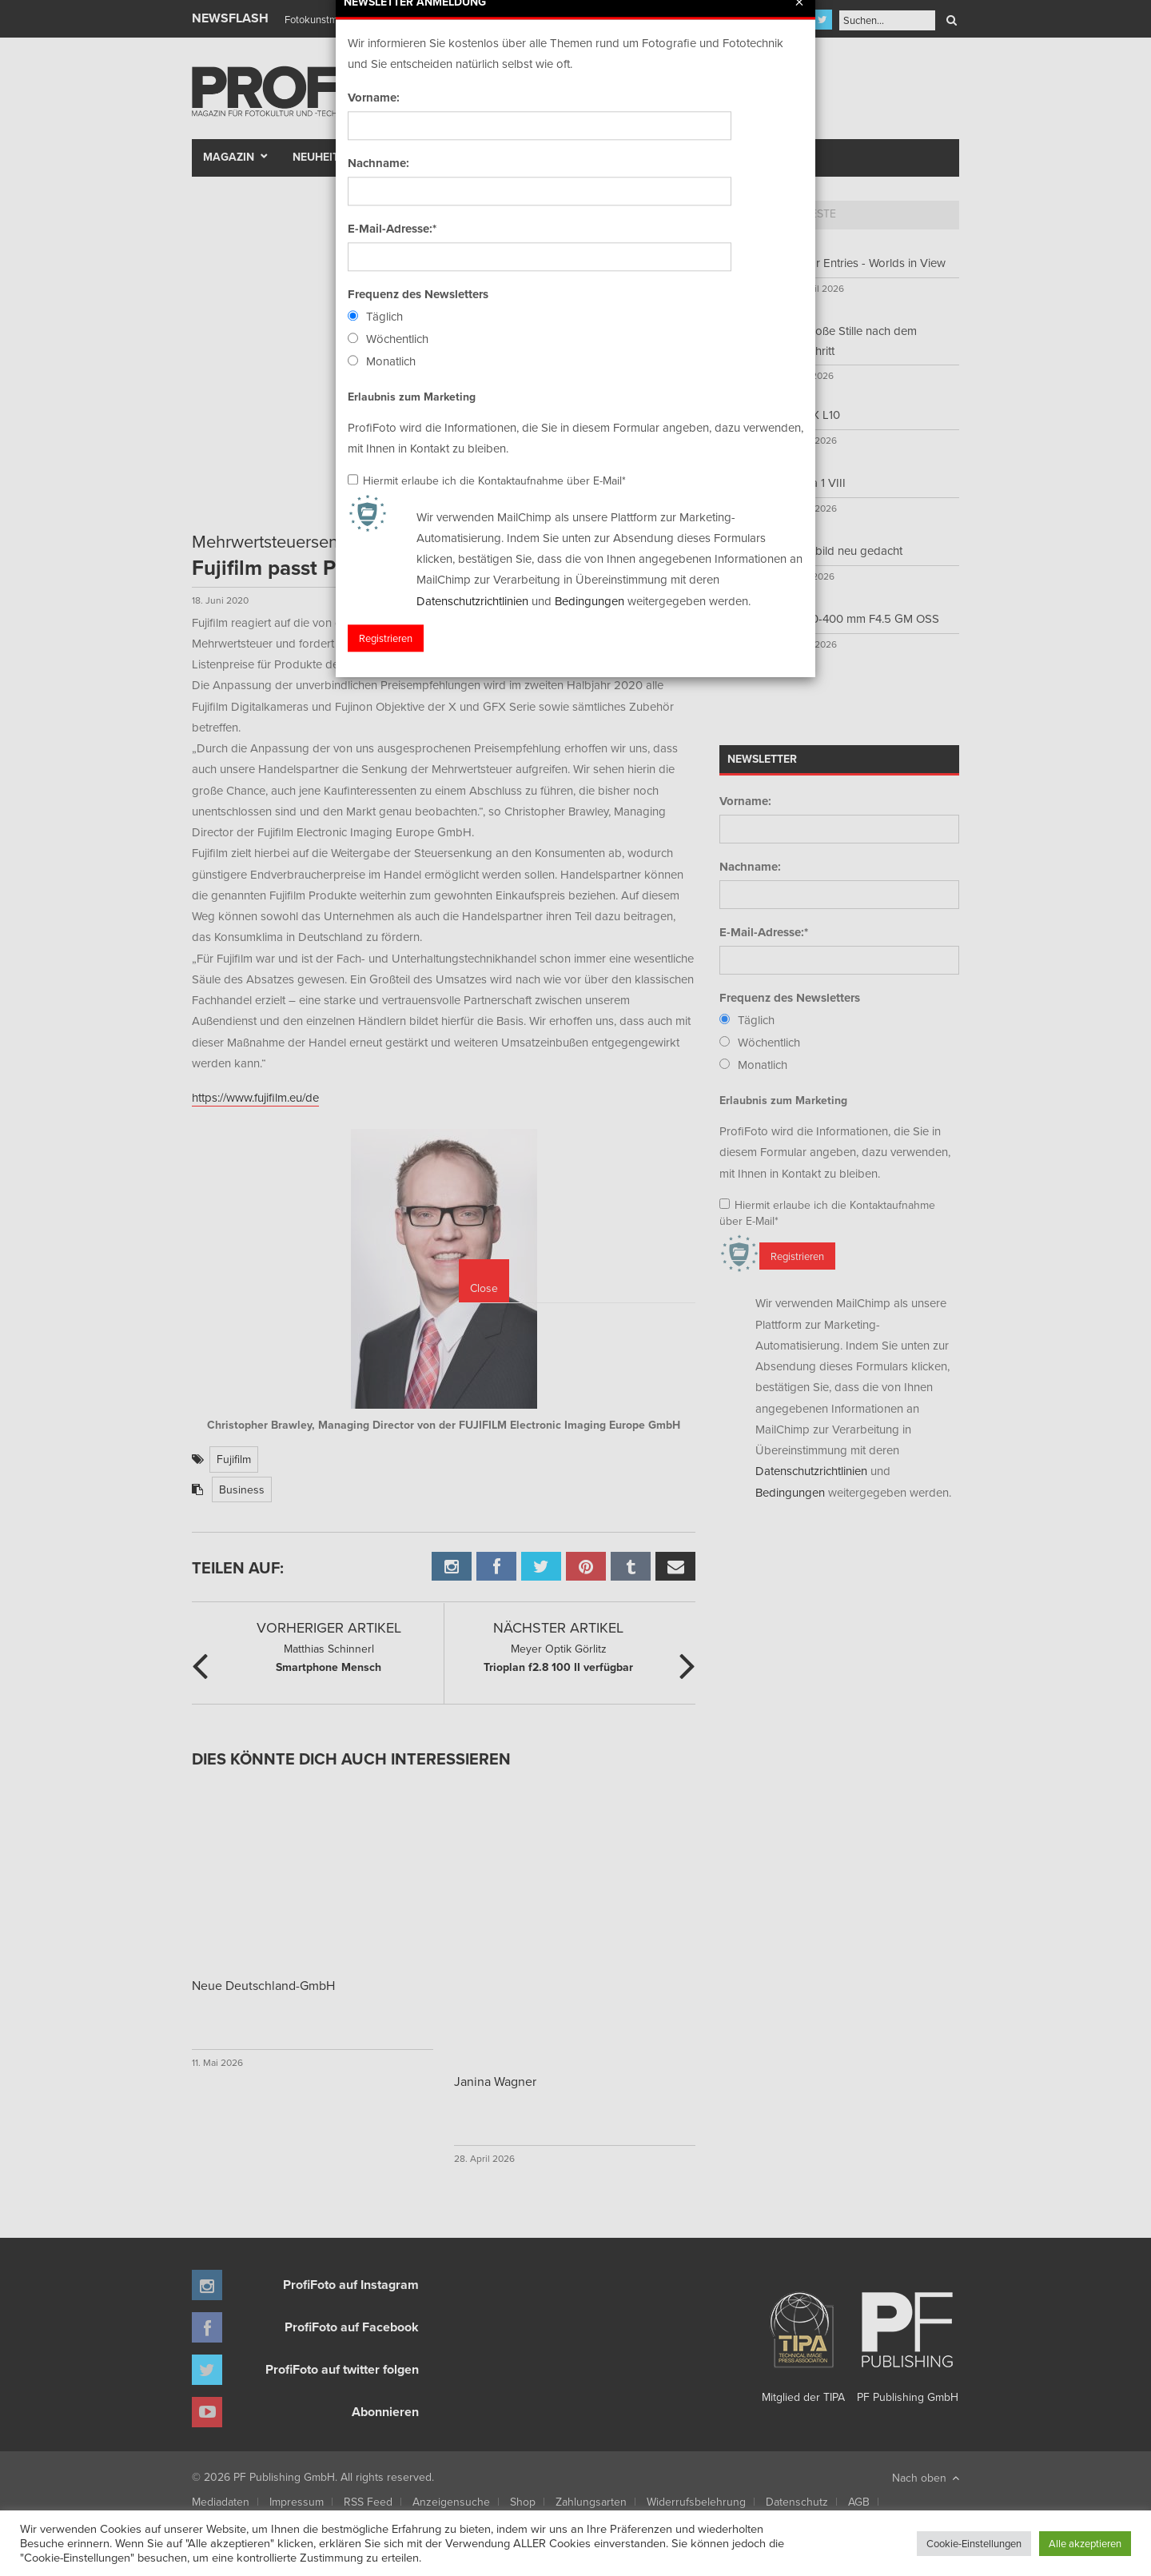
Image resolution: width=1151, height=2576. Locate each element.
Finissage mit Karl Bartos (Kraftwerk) (365, 19)
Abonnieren (385, 2412)
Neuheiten (323, 157)
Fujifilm (234, 1459)
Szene (459, 157)
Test (404, 157)
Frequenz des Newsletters (789, 998)
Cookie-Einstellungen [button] (974, 2543)
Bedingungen (790, 1492)
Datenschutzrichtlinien (811, 1470)
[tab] (747, 215)
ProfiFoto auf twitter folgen (342, 2369)
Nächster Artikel (558, 1627)
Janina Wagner (495, 2081)
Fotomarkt (637, 157)
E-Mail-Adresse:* (763, 932)
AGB (859, 2502)
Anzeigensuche (451, 2502)
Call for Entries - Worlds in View (864, 262)
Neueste (812, 213)
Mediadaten (220, 2502)
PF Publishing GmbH (907, 2342)
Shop (523, 2502)
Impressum (296, 2502)
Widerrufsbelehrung (696, 2502)
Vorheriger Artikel (329, 1627)
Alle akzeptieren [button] (1085, 2543)
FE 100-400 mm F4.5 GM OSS (861, 618)
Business (242, 1489)
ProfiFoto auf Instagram (351, 2284)
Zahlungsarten (591, 2502)
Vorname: (745, 801)
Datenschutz (797, 2502)
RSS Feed (368, 2502)
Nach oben (925, 2478)
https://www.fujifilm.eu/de (255, 1097)
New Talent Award (752, 157)
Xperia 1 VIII (814, 482)
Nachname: (750, 866)
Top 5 (747, 213)
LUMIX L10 (811, 414)
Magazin (228, 157)
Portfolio (546, 157)
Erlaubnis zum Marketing (783, 1100)
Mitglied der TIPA (803, 2342)
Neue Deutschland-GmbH (263, 1985)
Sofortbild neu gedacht (842, 550)
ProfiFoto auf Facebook (352, 2327)
